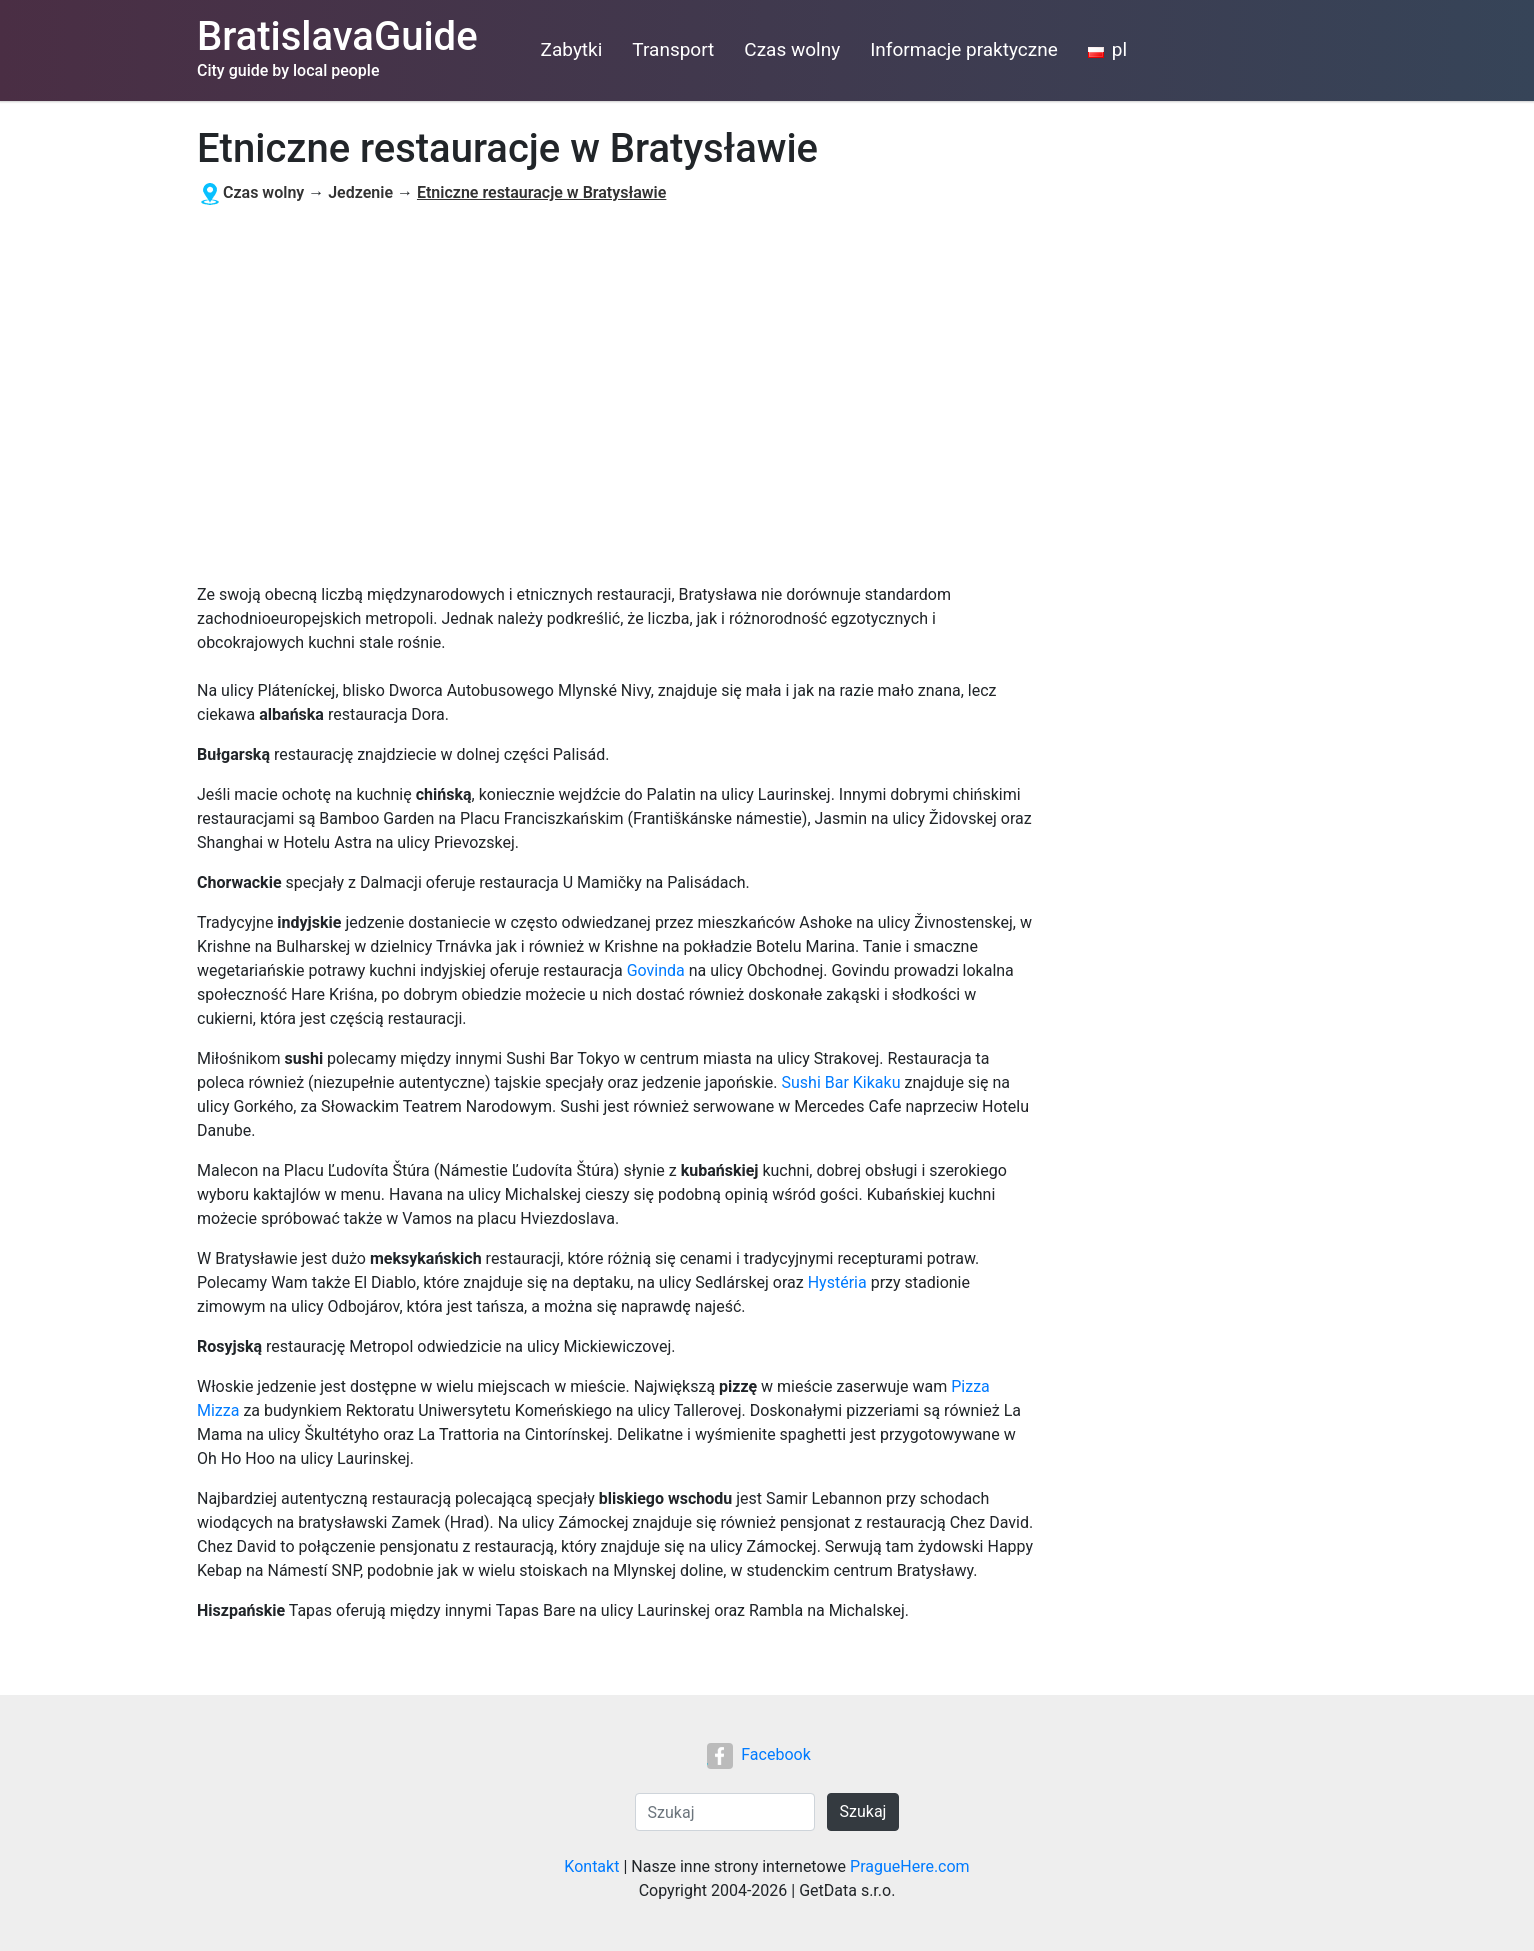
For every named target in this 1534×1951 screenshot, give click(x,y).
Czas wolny (792, 49)
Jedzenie (360, 192)
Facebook (758, 1754)
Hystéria (837, 1282)
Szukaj (863, 1811)
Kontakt (591, 1866)
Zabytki (572, 49)
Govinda (656, 970)
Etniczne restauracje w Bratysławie (541, 192)
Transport (673, 49)
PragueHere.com (910, 1866)
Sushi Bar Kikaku (840, 1082)
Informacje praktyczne (964, 49)
